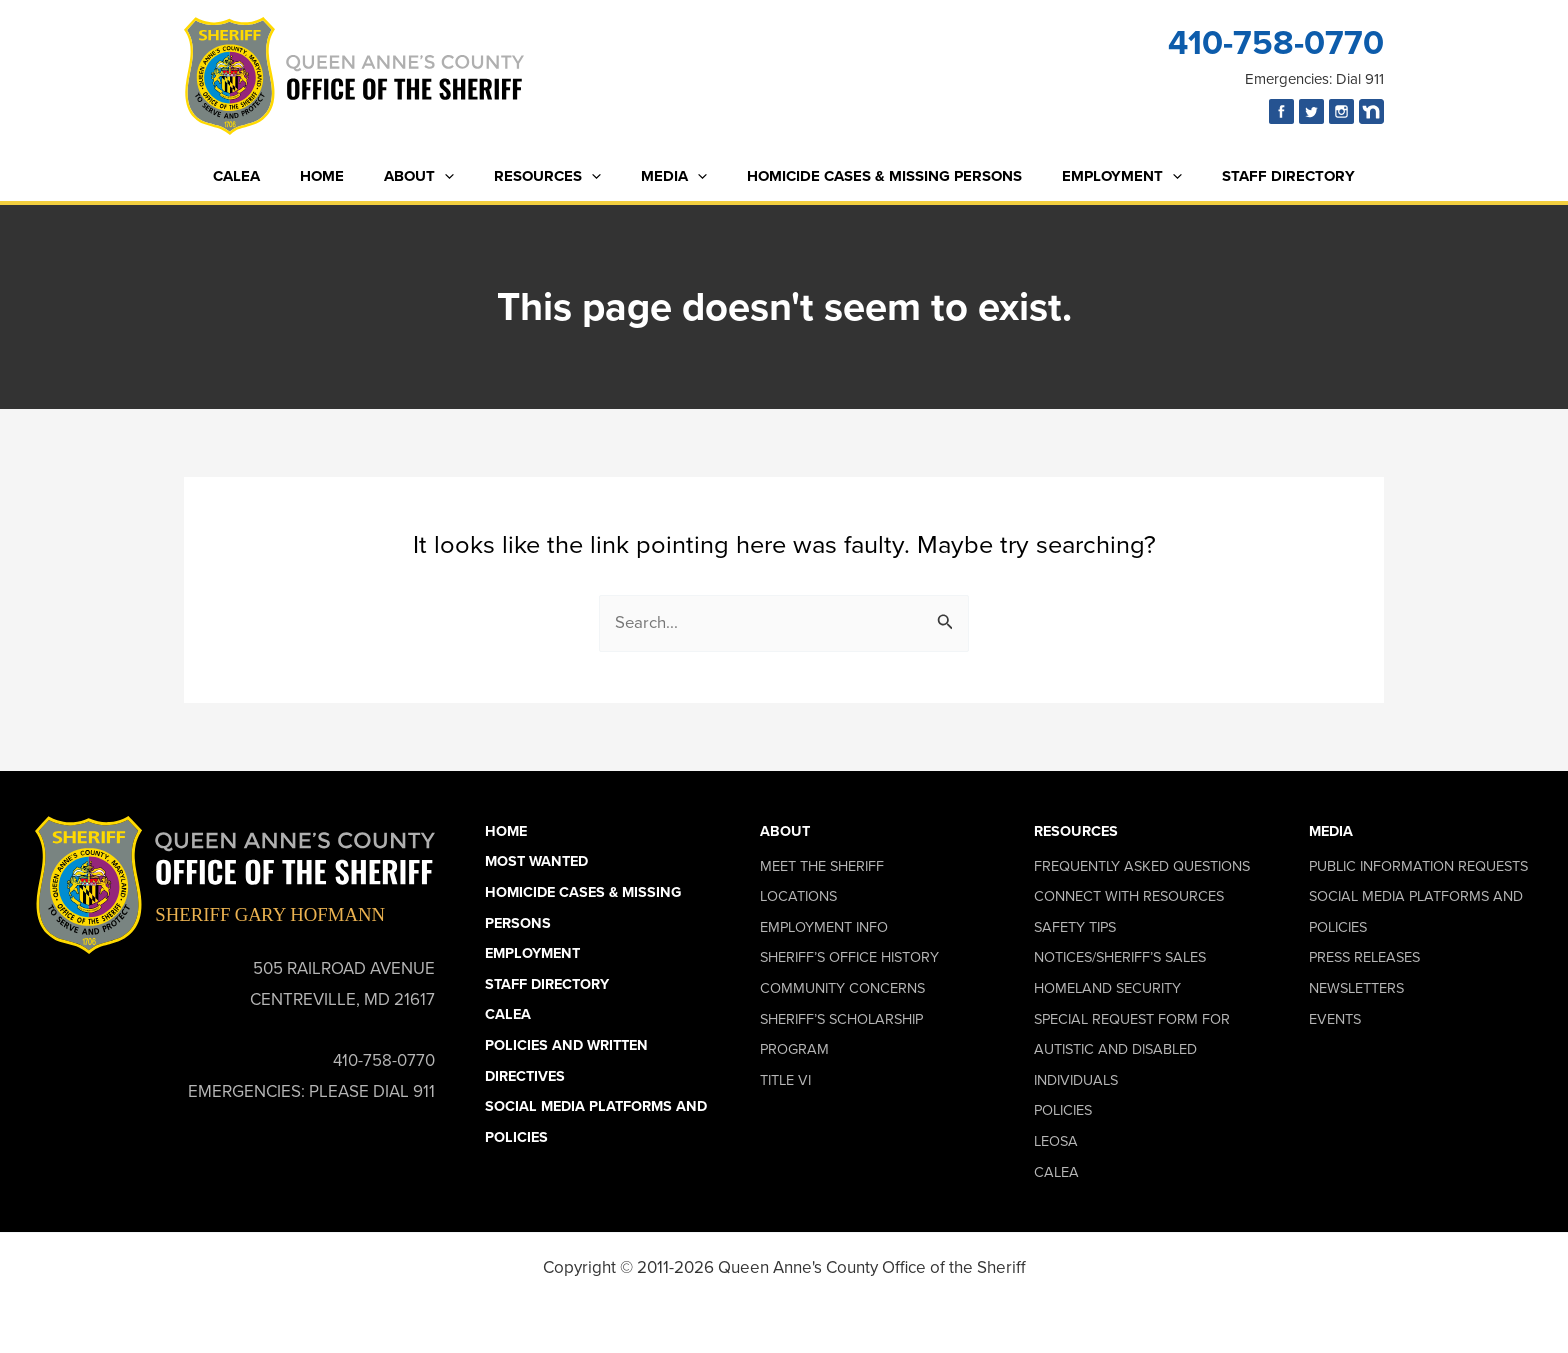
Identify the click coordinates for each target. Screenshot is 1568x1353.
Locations (798, 897)
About (434, 176)
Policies (1063, 1111)
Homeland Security (1107, 988)
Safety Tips (1075, 927)
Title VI (785, 1080)
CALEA (271, 176)
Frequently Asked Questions (1142, 866)
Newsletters (1356, 988)
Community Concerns (842, 988)
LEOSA (1056, 1141)
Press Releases (1364, 958)
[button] (459, 176)
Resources (552, 176)
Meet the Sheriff (822, 866)
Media (669, 176)
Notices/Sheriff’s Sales (1120, 958)
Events (1335, 1019)
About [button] (785, 831)
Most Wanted (536, 862)
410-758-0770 (1276, 42)
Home (347, 176)
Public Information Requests (1418, 866)
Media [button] (1331, 831)
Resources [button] (1076, 831)
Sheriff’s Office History (849, 958)
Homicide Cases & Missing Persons (869, 176)
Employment (1097, 176)
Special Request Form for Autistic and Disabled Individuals (1132, 1049)
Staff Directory (1253, 176)
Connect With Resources (1129, 897)
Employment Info (824, 927)
